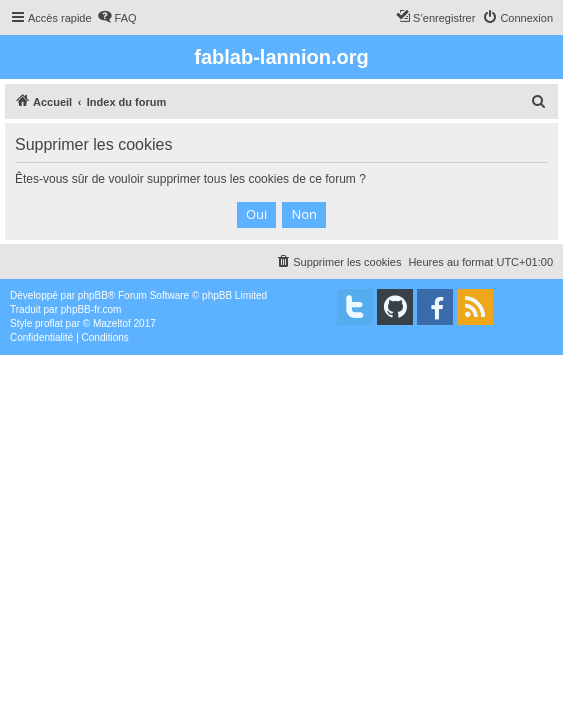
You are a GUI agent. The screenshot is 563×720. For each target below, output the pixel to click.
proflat (49, 323)
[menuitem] (117, 18)
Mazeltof (112, 323)
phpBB (93, 295)
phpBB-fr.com (91, 309)
